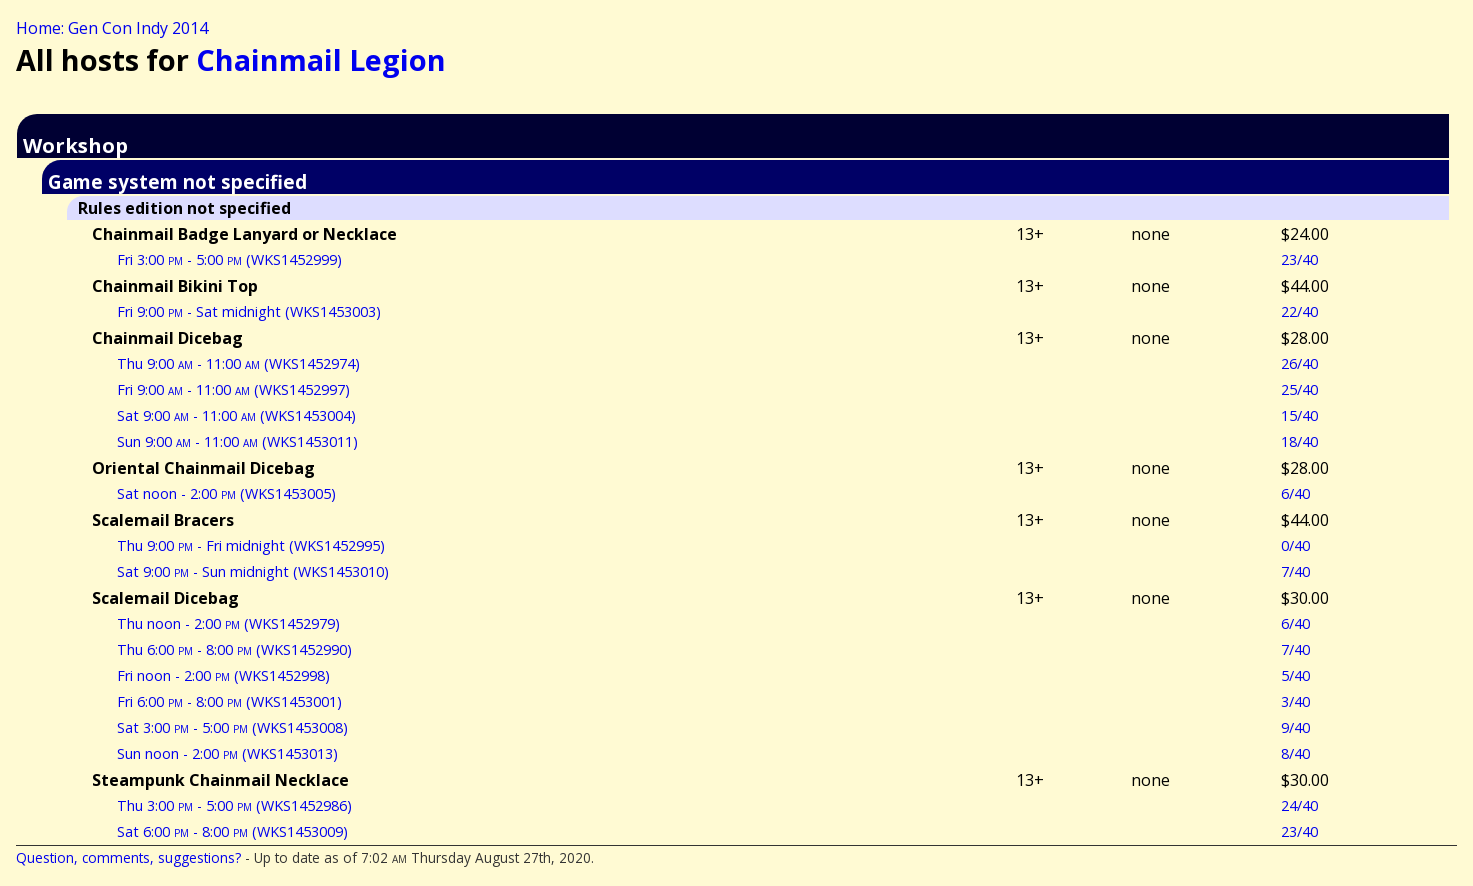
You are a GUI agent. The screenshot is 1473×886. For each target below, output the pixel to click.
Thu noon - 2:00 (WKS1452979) (228, 623)
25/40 (1299, 389)
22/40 (1299, 311)
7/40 (1295, 571)
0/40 (1295, 545)
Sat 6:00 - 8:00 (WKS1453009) (232, 831)
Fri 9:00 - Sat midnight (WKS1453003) (249, 311)
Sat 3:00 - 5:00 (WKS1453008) (232, 727)
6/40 (1295, 493)
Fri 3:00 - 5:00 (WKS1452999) (229, 259)
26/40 (1299, 363)
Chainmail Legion (321, 59)
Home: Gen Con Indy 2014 (112, 28)
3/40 (1295, 701)
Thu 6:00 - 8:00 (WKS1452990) (234, 649)
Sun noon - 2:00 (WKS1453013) (227, 753)
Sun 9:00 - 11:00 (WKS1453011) (237, 441)
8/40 (1295, 753)
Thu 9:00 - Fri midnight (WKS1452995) (251, 545)
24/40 (1299, 805)
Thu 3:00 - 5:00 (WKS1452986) (234, 805)
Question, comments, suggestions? (128, 857)
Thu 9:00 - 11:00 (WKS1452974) (238, 363)
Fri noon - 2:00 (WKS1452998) (223, 675)
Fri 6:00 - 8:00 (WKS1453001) (229, 701)
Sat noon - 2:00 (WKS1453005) (226, 493)
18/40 (1299, 441)
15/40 (1299, 415)
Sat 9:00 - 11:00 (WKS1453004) (236, 415)
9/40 (1295, 727)
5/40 (1295, 675)
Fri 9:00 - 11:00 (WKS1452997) (233, 389)
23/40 (1299, 259)
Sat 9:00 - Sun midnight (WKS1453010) (253, 571)
